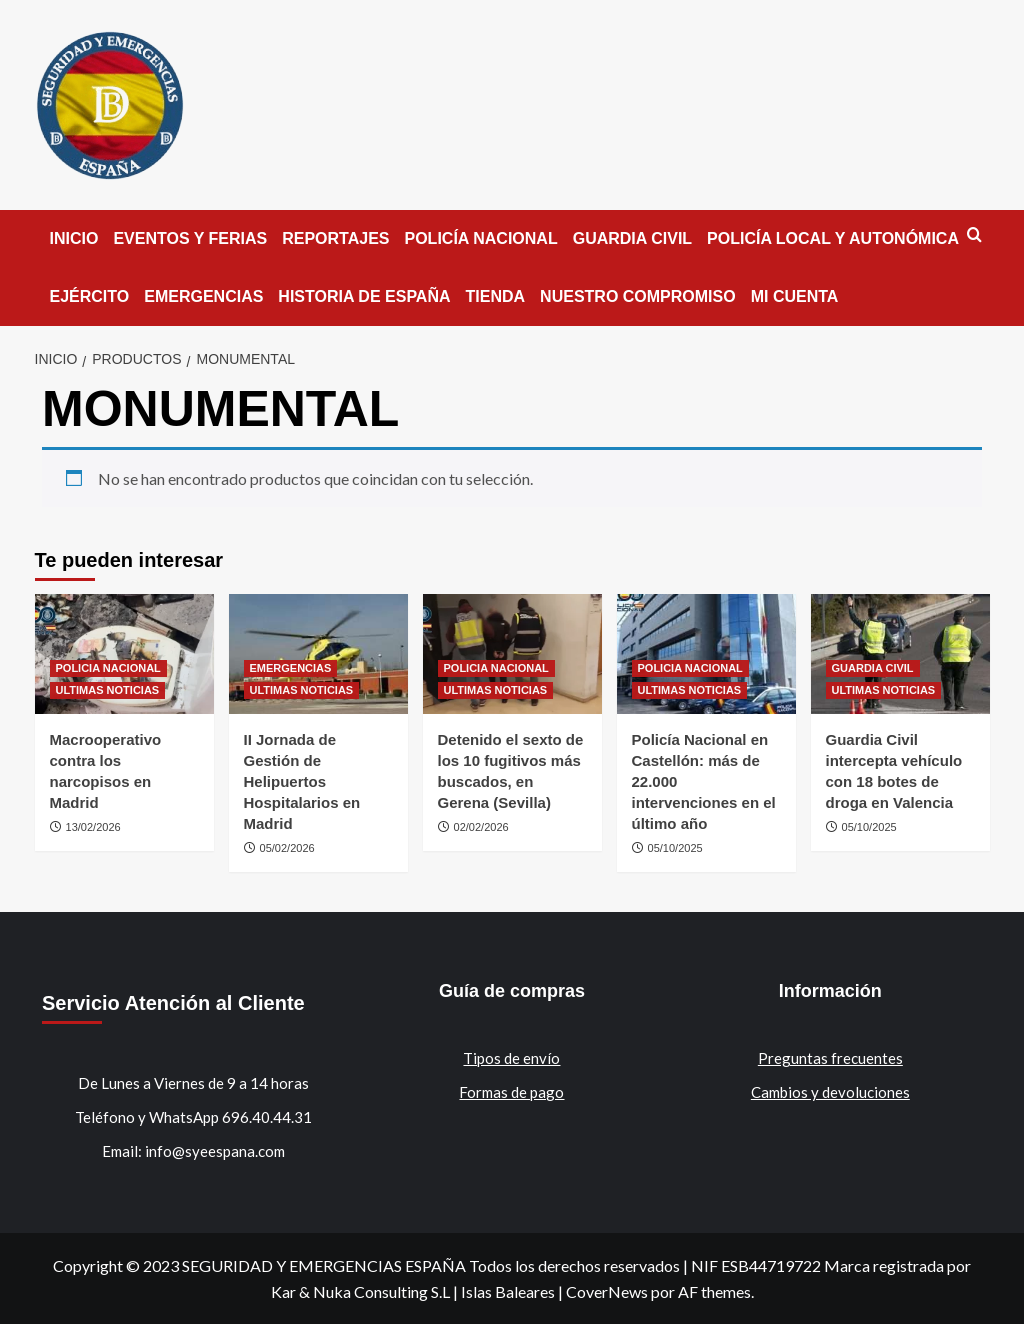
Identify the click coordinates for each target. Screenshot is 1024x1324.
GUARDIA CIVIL (632, 238)
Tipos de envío (511, 1058)
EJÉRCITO (90, 296)
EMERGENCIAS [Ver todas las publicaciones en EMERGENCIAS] (291, 668)
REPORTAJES (335, 238)
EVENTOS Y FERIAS (190, 238)
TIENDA (496, 296)
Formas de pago (511, 1092)
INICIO (74, 238)
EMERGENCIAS (203, 296)
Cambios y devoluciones (830, 1092)
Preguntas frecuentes (830, 1058)
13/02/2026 (93, 827)
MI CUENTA (795, 296)
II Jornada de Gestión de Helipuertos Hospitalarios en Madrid (302, 781)
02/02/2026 (481, 827)
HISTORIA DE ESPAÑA (364, 296)
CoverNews (607, 1291)
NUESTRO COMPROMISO (638, 296)
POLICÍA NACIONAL (481, 238)
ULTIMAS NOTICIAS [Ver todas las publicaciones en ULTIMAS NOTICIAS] (108, 690)
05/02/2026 (287, 848)
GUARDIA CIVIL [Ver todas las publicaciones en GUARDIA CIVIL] (873, 668)
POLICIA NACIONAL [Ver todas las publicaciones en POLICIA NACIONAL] (108, 668)
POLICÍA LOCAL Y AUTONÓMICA (833, 238)
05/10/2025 (675, 848)
